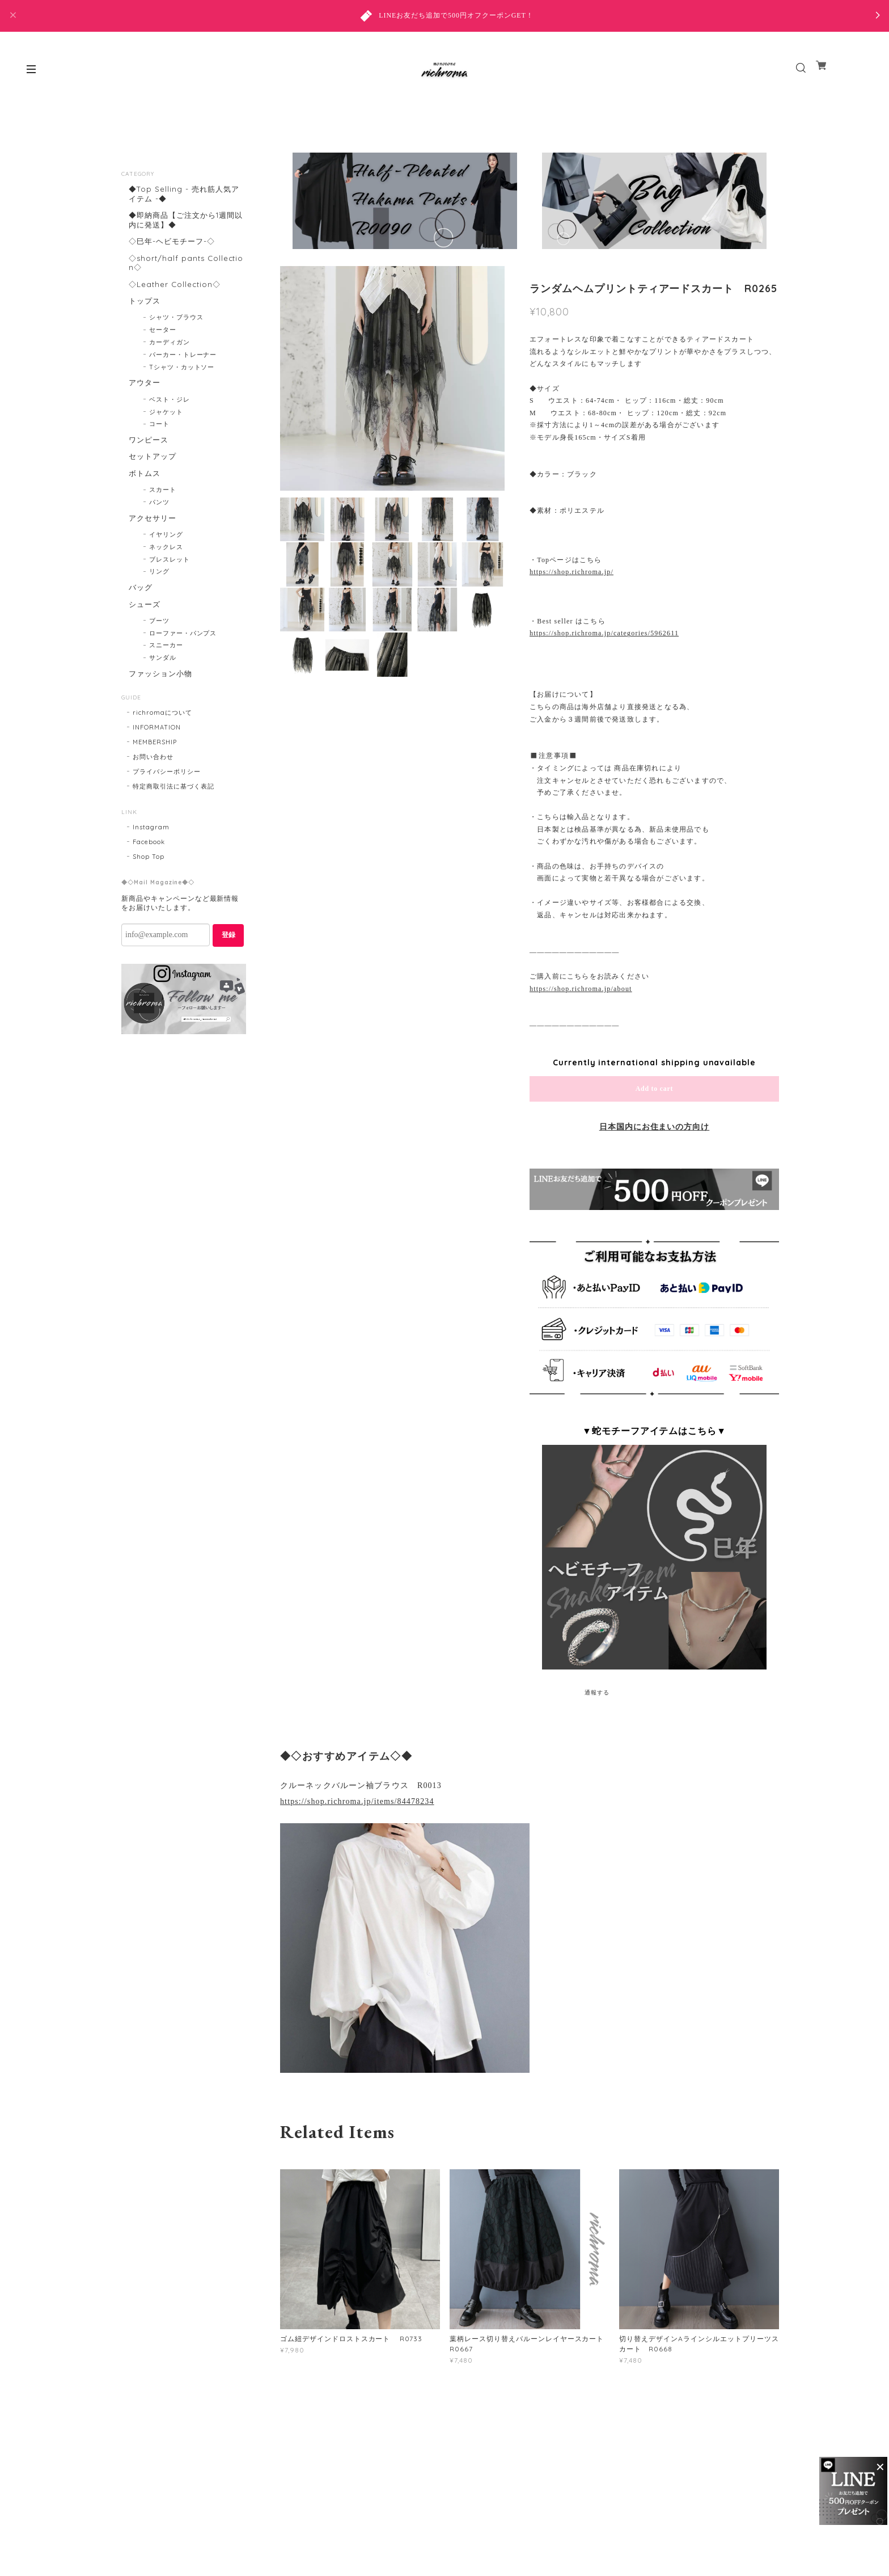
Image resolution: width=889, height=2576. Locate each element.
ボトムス (144, 491)
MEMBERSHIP (155, 770)
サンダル (162, 683)
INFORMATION (157, 755)
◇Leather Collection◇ (174, 292)
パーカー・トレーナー (183, 366)
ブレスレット (169, 581)
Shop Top (148, 884)
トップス (144, 310)
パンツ (159, 522)
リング (159, 593)
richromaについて (162, 740)
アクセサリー (152, 537)
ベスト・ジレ (169, 413)
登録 (228, 963)
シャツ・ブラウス (176, 329)
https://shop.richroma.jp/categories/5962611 (604, 633)
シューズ (144, 628)
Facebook (149, 870)
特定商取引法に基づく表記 (173, 814)
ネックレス (166, 568)
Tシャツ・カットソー (182, 378)
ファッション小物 (161, 699)
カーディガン (169, 354)
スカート (162, 509)
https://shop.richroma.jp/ (571, 572)
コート (159, 438)
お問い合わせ (153, 785)
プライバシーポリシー (167, 799)
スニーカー (166, 671)
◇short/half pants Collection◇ (186, 269)
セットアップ (152, 472)
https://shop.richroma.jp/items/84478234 (357, 1801)
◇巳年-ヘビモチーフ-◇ (173, 245)
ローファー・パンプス (183, 659)
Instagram (151, 855)
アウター (144, 394)
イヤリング (166, 556)
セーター (162, 341)
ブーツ (159, 646)
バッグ (140, 609)
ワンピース (148, 453)
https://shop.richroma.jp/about (581, 989)
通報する (597, 1692)
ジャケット (166, 425)
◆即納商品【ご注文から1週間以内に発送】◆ (184, 222)
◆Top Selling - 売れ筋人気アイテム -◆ (184, 194)
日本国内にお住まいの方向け (654, 1126)
